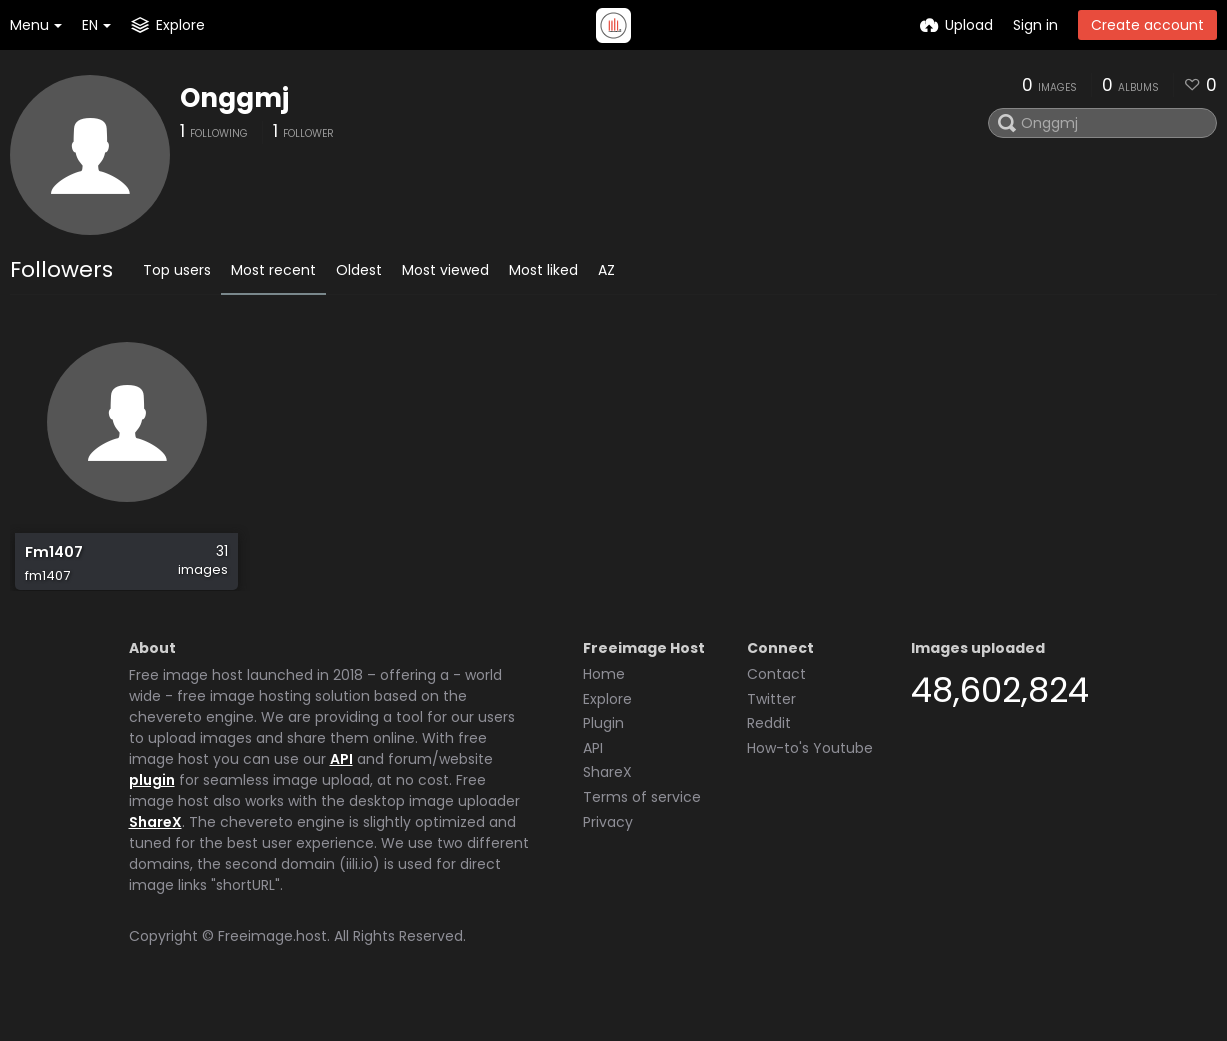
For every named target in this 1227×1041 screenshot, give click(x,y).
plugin (152, 814)
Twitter (771, 733)
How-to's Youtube (810, 782)
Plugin (603, 757)
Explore (607, 733)
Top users (177, 270)
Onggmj (234, 98)
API (341, 793)
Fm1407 (53, 562)
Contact (776, 708)
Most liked (543, 270)
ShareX (155, 856)
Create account (1147, 25)
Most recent (273, 270)
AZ (606, 270)
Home (604, 708)
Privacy (608, 856)
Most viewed (445, 270)
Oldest (359, 270)
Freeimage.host (272, 970)
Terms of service (642, 831)
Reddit (769, 757)
